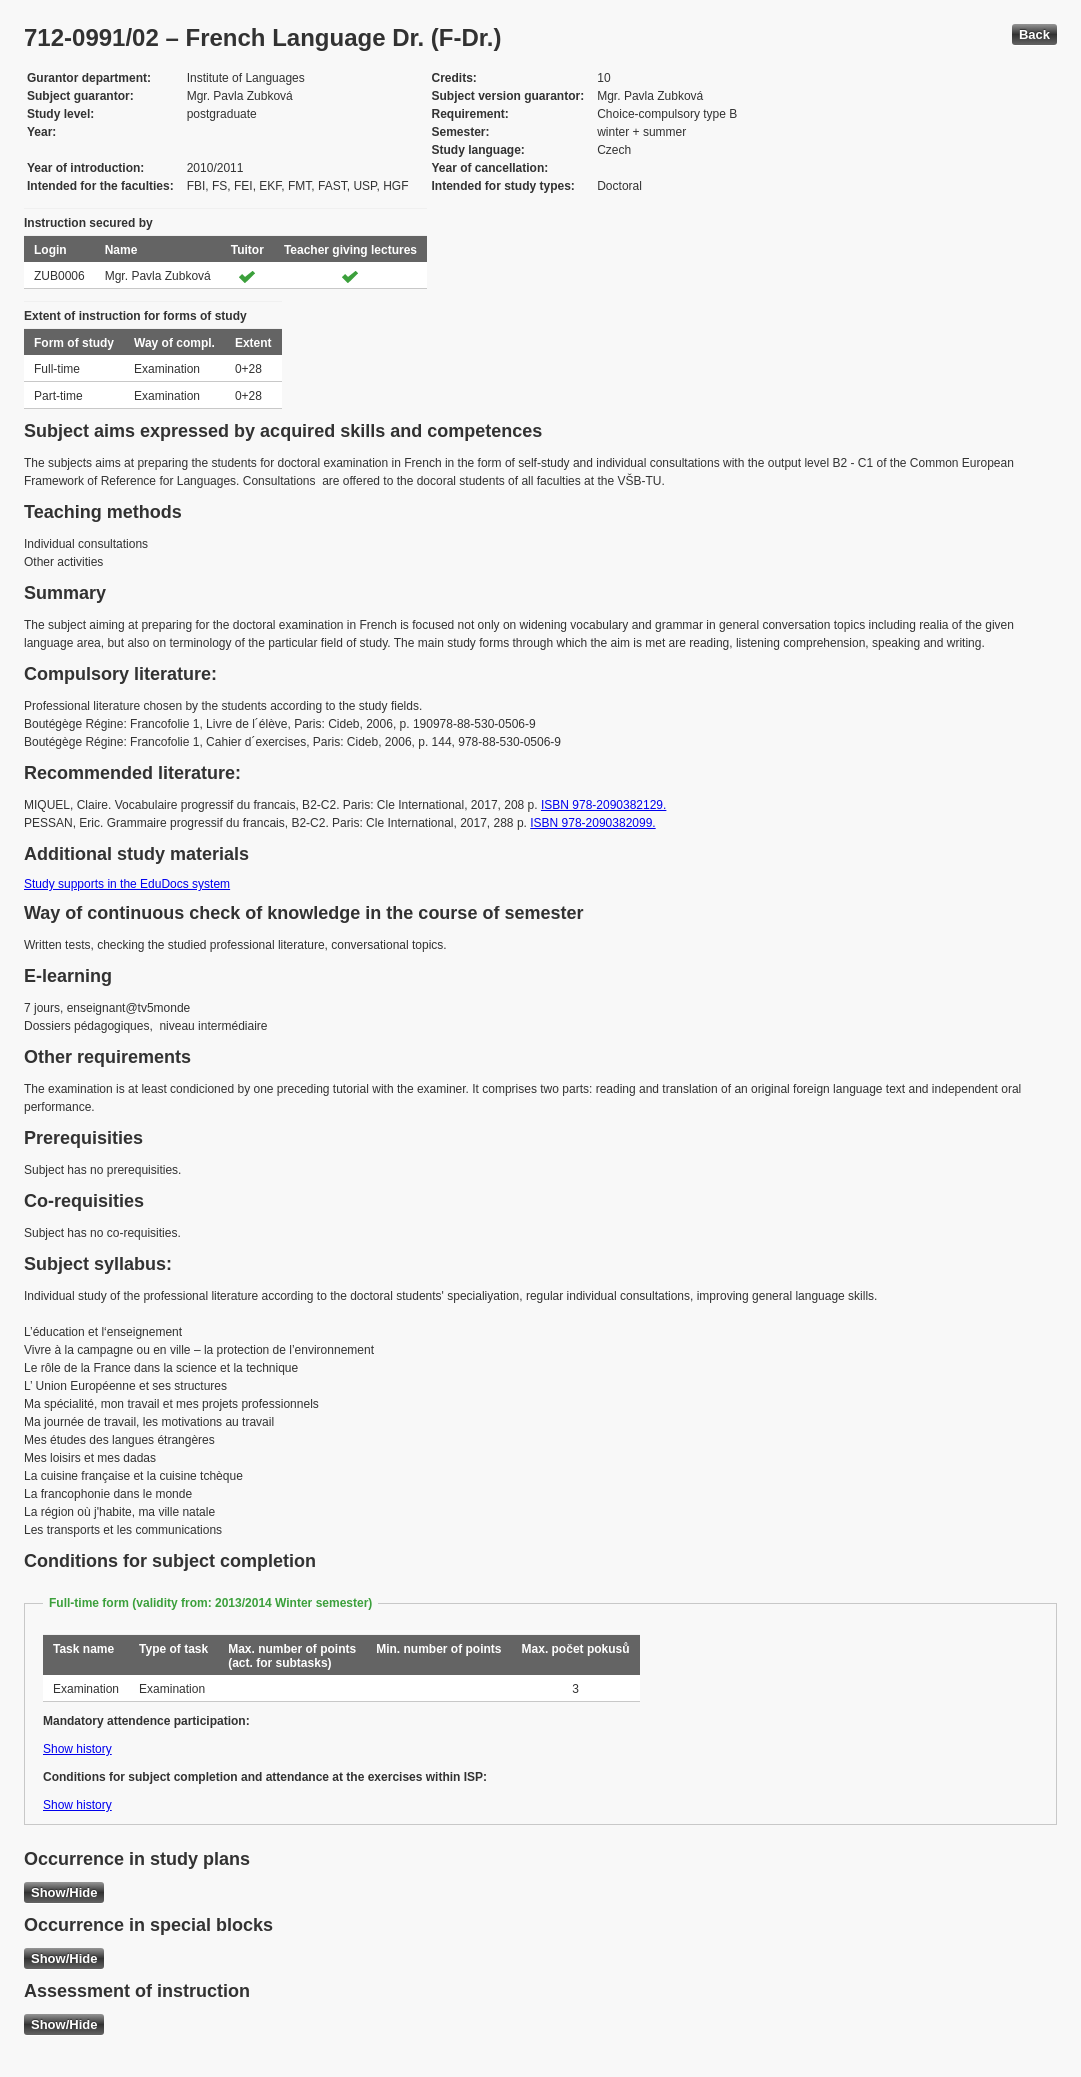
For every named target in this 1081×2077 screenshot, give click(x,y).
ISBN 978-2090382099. (592, 823)
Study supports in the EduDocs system (127, 884)
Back (1034, 34)
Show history (77, 1749)
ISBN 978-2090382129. (603, 805)
